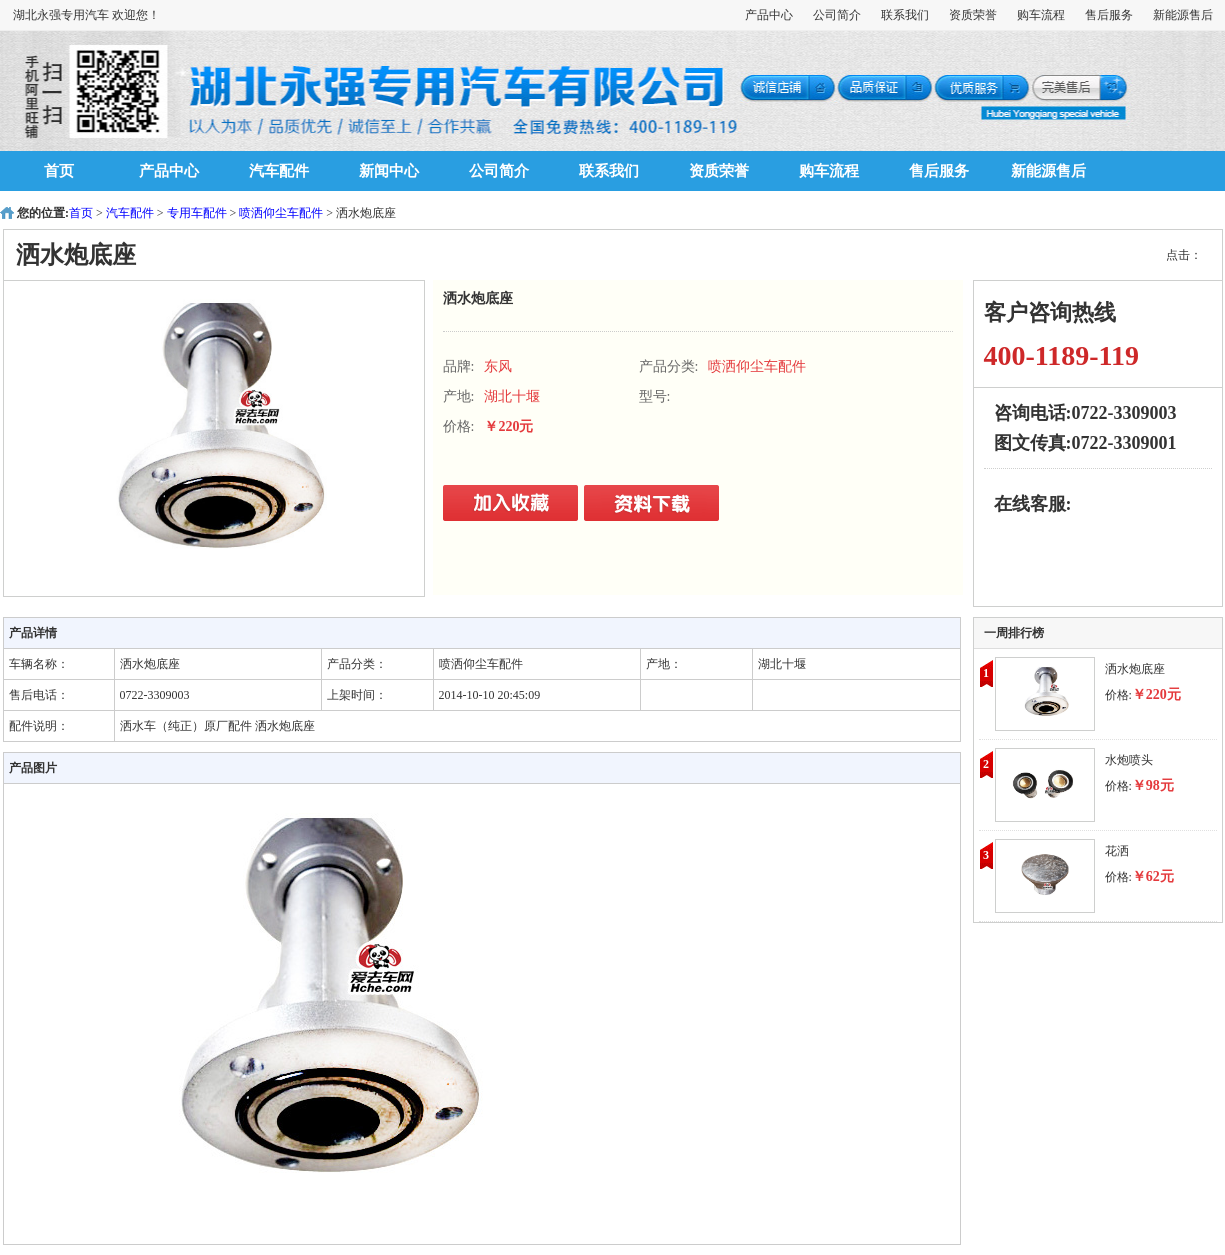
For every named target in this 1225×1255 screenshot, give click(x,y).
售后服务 (1109, 15)
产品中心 (769, 15)
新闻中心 (389, 171)
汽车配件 (279, 171)
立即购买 (513, 504)
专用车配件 (197, 213)
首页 (59, 171)
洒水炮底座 (1135, 669)
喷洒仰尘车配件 (281, 213)
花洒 (1117, 851)
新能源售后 (1183, 15)
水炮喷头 (1129, 760)
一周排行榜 (1014, 633)
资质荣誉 (973, 15)
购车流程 (1041, 15)
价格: (1143, 695)
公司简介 (837, 15)
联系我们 (905, 15)
